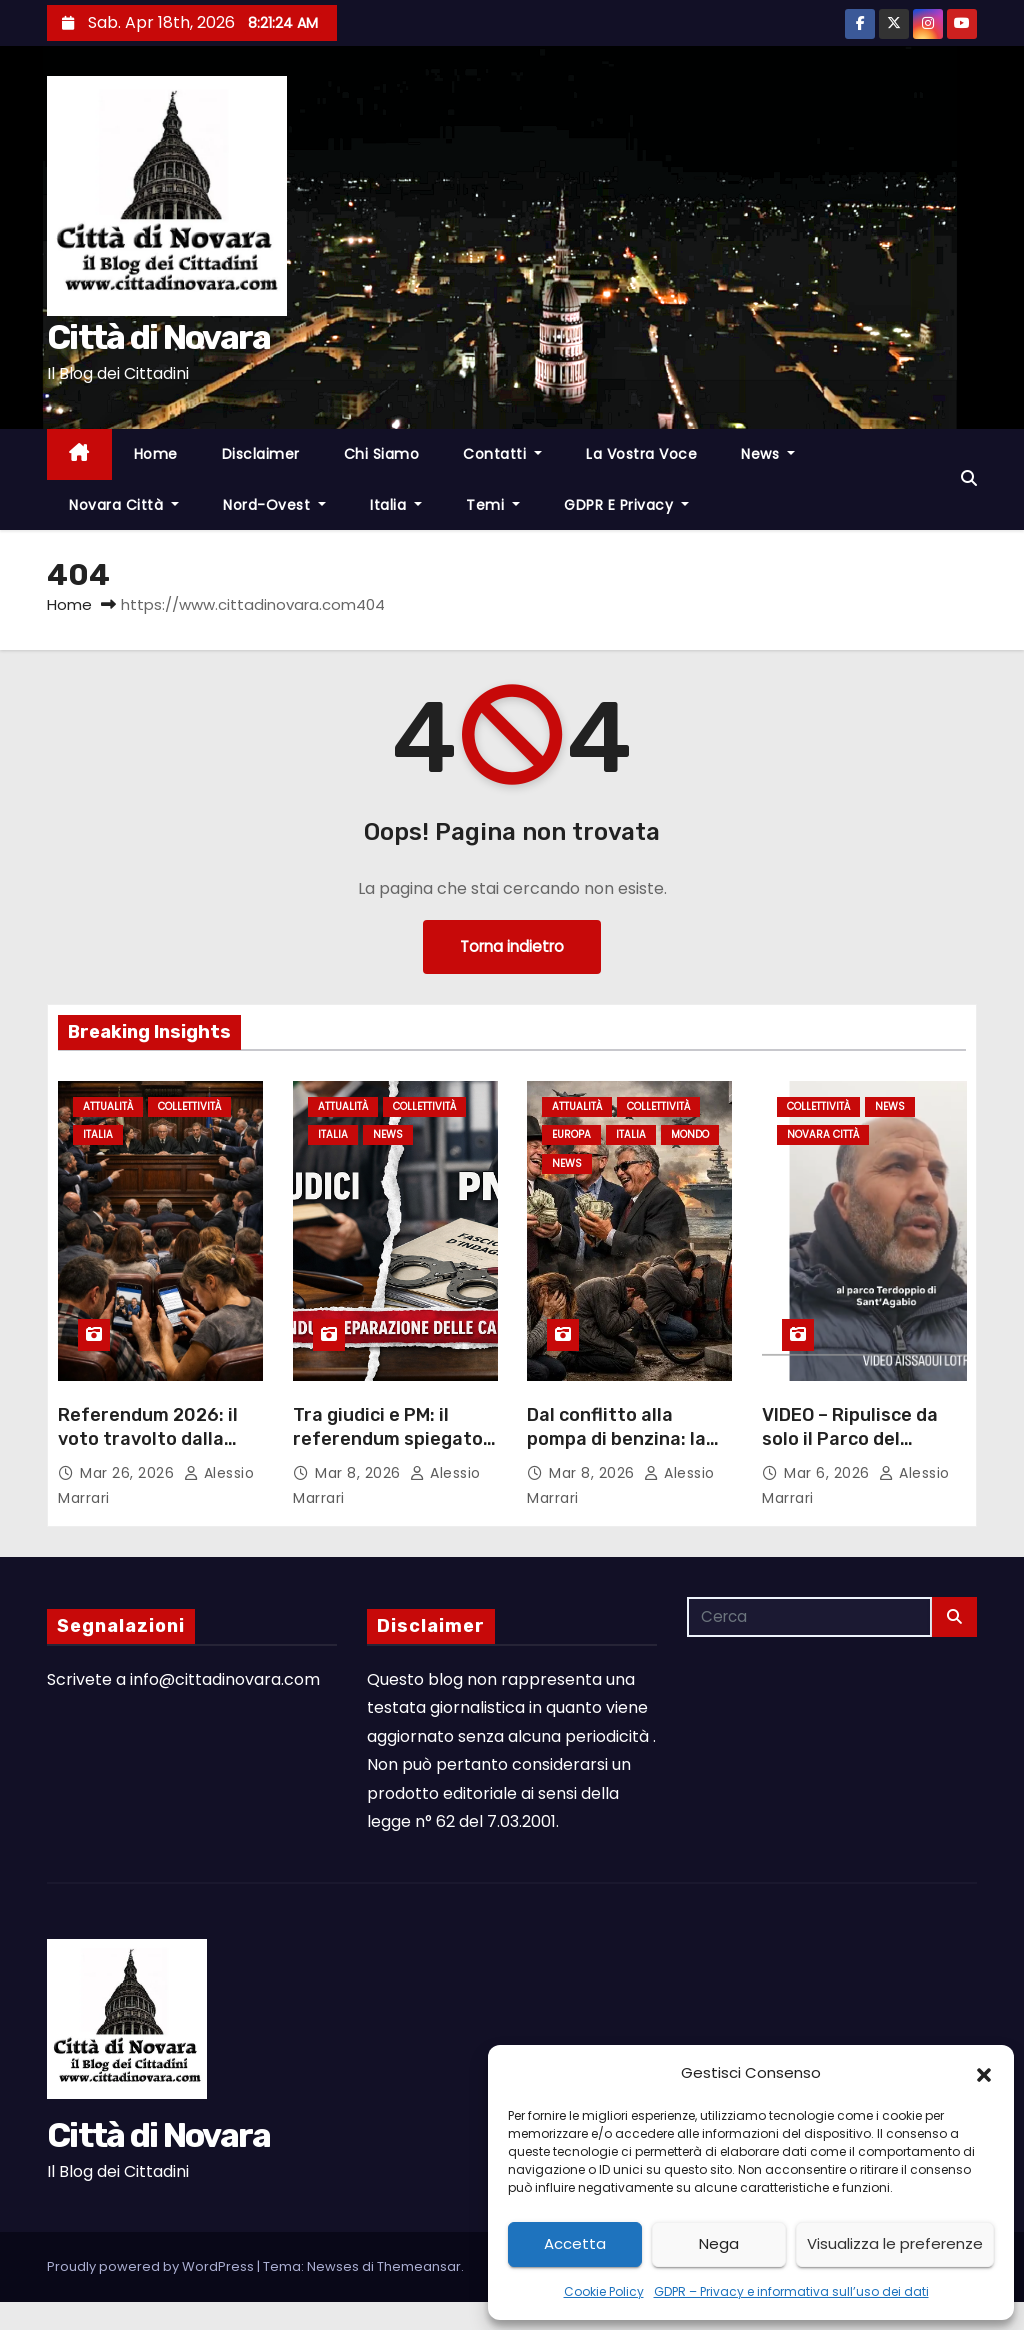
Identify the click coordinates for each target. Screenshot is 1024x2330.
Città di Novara (159, 337)
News (768, 454)
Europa (571, 1134)
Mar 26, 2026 (129, 1473)
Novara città (124, 505)
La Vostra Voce (641, 454)
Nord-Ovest (274, 505)
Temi (493, 505)
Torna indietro (512, 946)
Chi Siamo (382, 454)
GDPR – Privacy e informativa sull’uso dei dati (791, 2291)
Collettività (189, 1106)
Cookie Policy (604, 2291)
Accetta (575, 2243)
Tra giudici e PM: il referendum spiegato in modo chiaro (388, 1438)
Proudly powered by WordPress (152, 2266)
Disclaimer (261, 454)
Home (156, 454)
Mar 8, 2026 (360, 1473)
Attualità (108, 1106)
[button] (984, 2073)
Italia (396, 505)
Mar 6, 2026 (829, 1473)
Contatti (502, 454)
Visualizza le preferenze (895, 2243)
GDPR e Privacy (626, 505)
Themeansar (419, 2266)
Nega (719, 2243)
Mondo (690, 1134)
